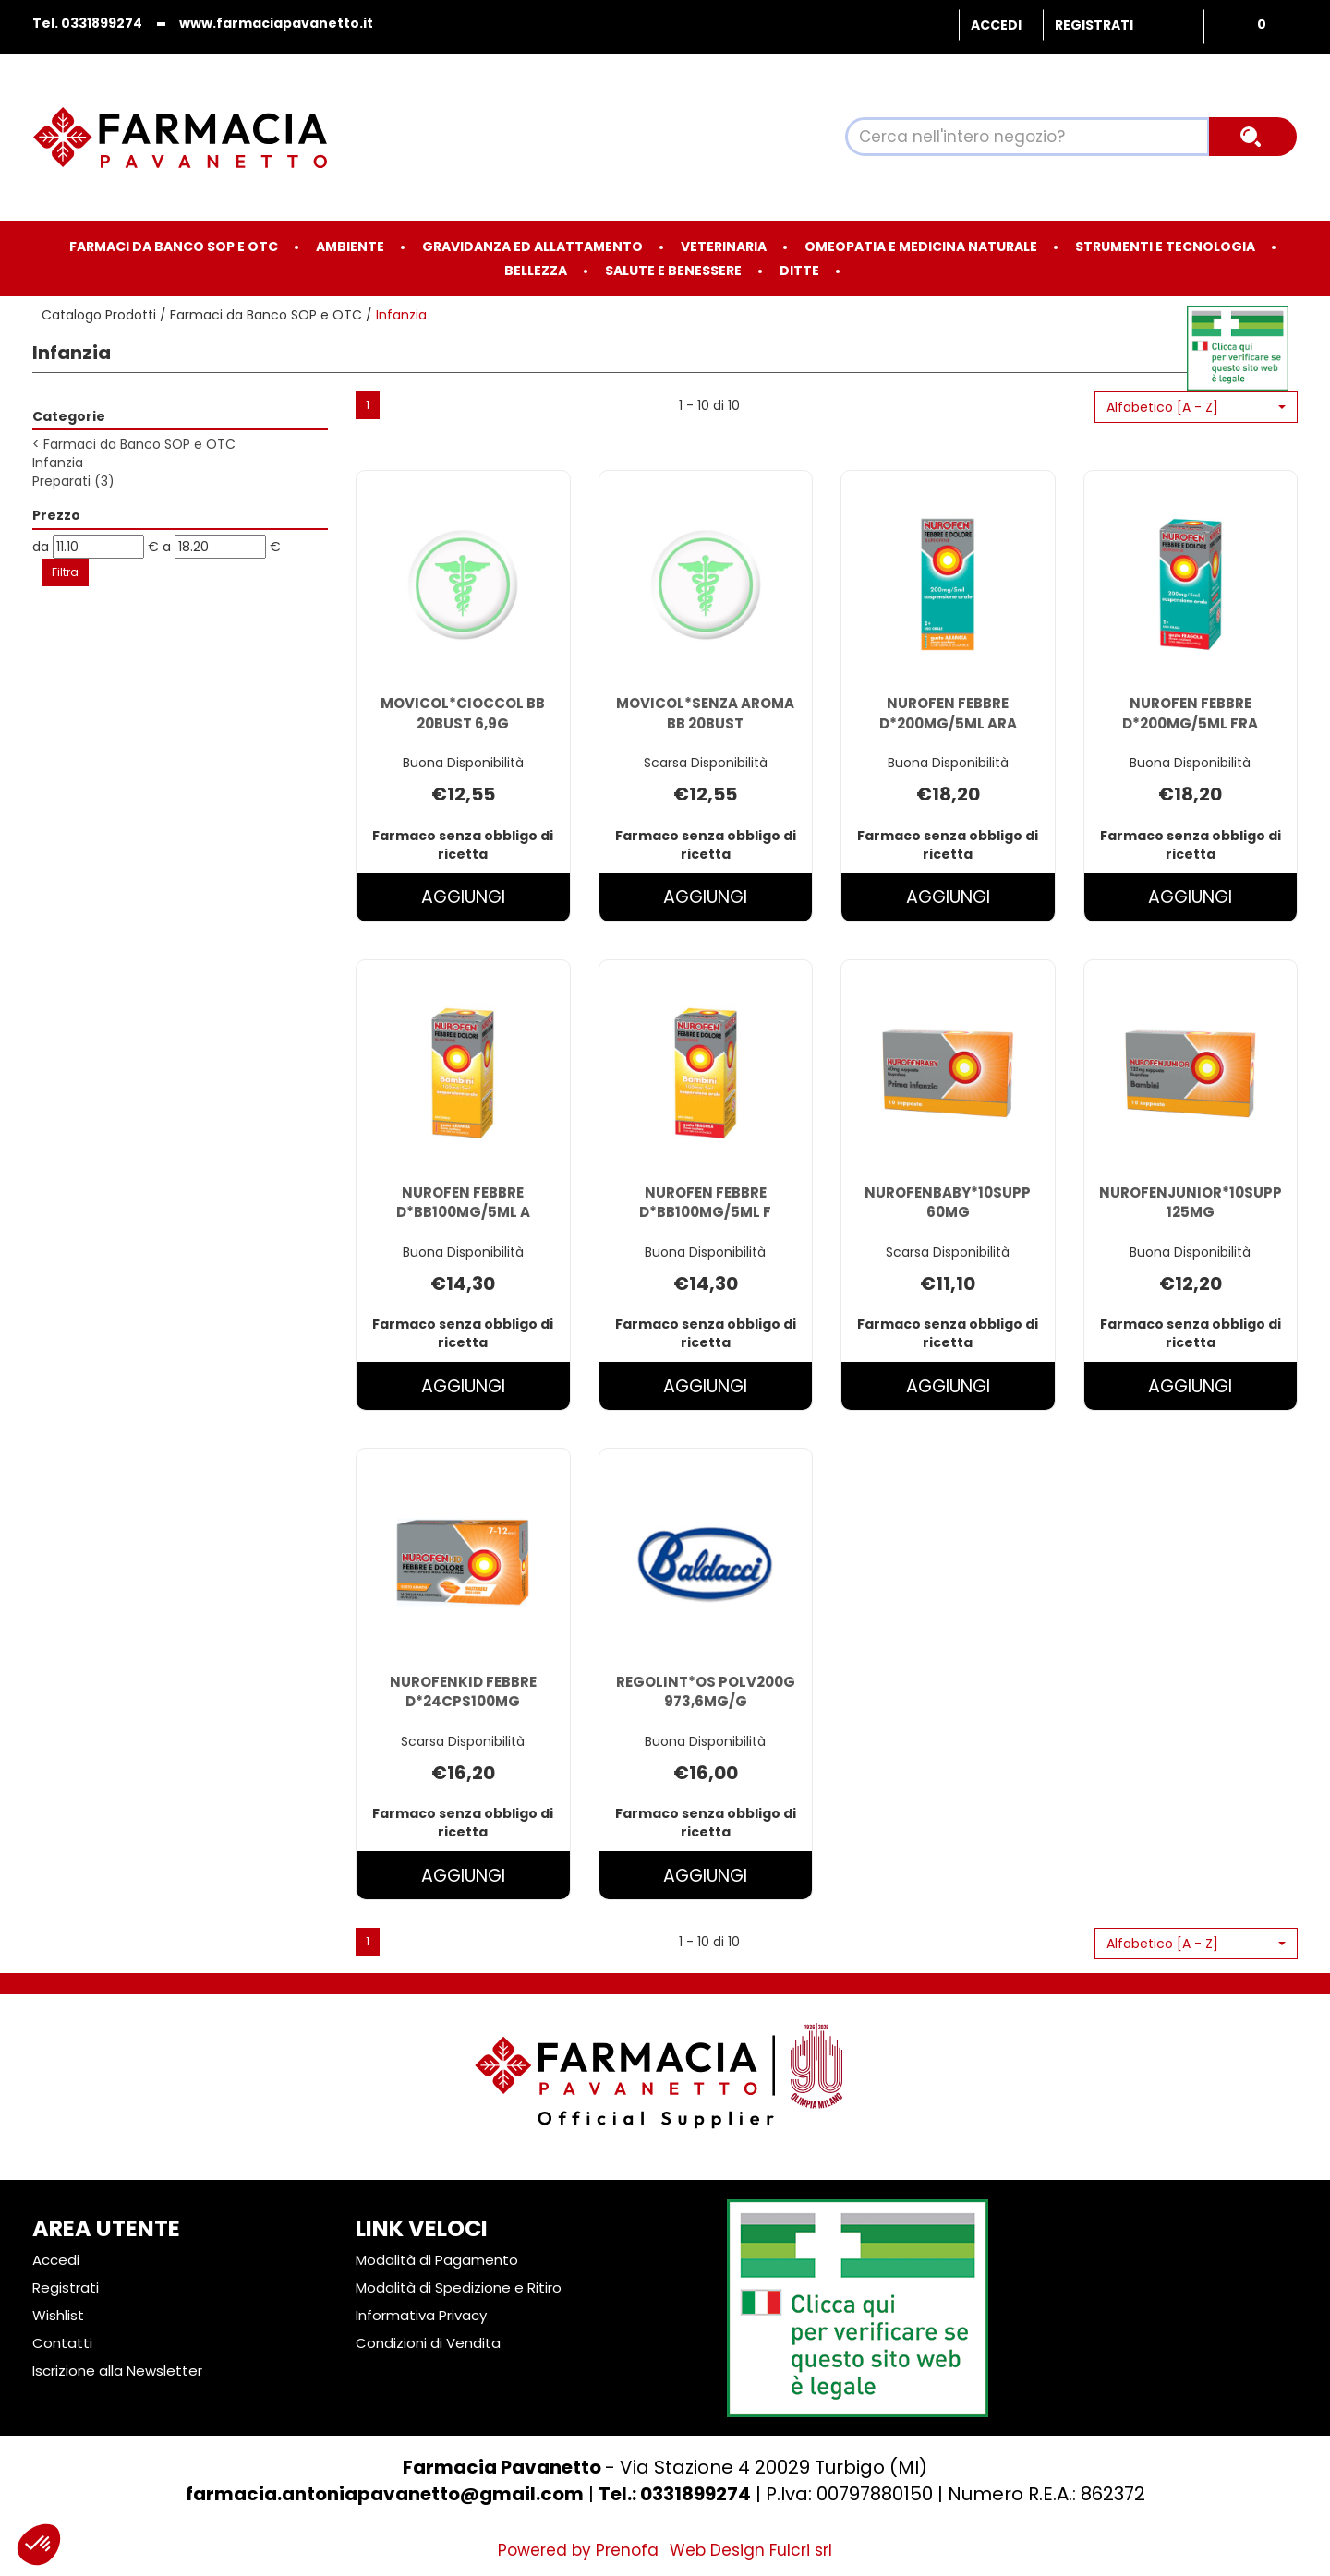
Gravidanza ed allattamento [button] (532, 246)
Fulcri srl (800, 2550)
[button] (1196, 407)
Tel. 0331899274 (87, 23)
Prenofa (627, 2550)
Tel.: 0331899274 (674, 2494)
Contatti (62, 2343)
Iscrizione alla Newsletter (117, 2370)
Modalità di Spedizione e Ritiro (459, 2287)
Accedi (996, 25)
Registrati (1094, 25)
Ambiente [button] (350, 246)
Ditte (799, 270)
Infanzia (57, 462)
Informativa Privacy (421, 2315)
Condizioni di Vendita (428, 2343)
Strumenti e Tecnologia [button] (1165, 246)
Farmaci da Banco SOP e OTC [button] (173, 246)
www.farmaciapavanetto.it (276, 23)
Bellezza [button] (535, 270)
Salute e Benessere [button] (673, 270)
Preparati (73, 481)
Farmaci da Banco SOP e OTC (266, 315)
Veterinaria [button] (724, 246)
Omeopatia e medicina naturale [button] (920, 246)
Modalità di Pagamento (437, 2259)
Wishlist (1179, 26)
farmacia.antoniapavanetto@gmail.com (385, 2494)
